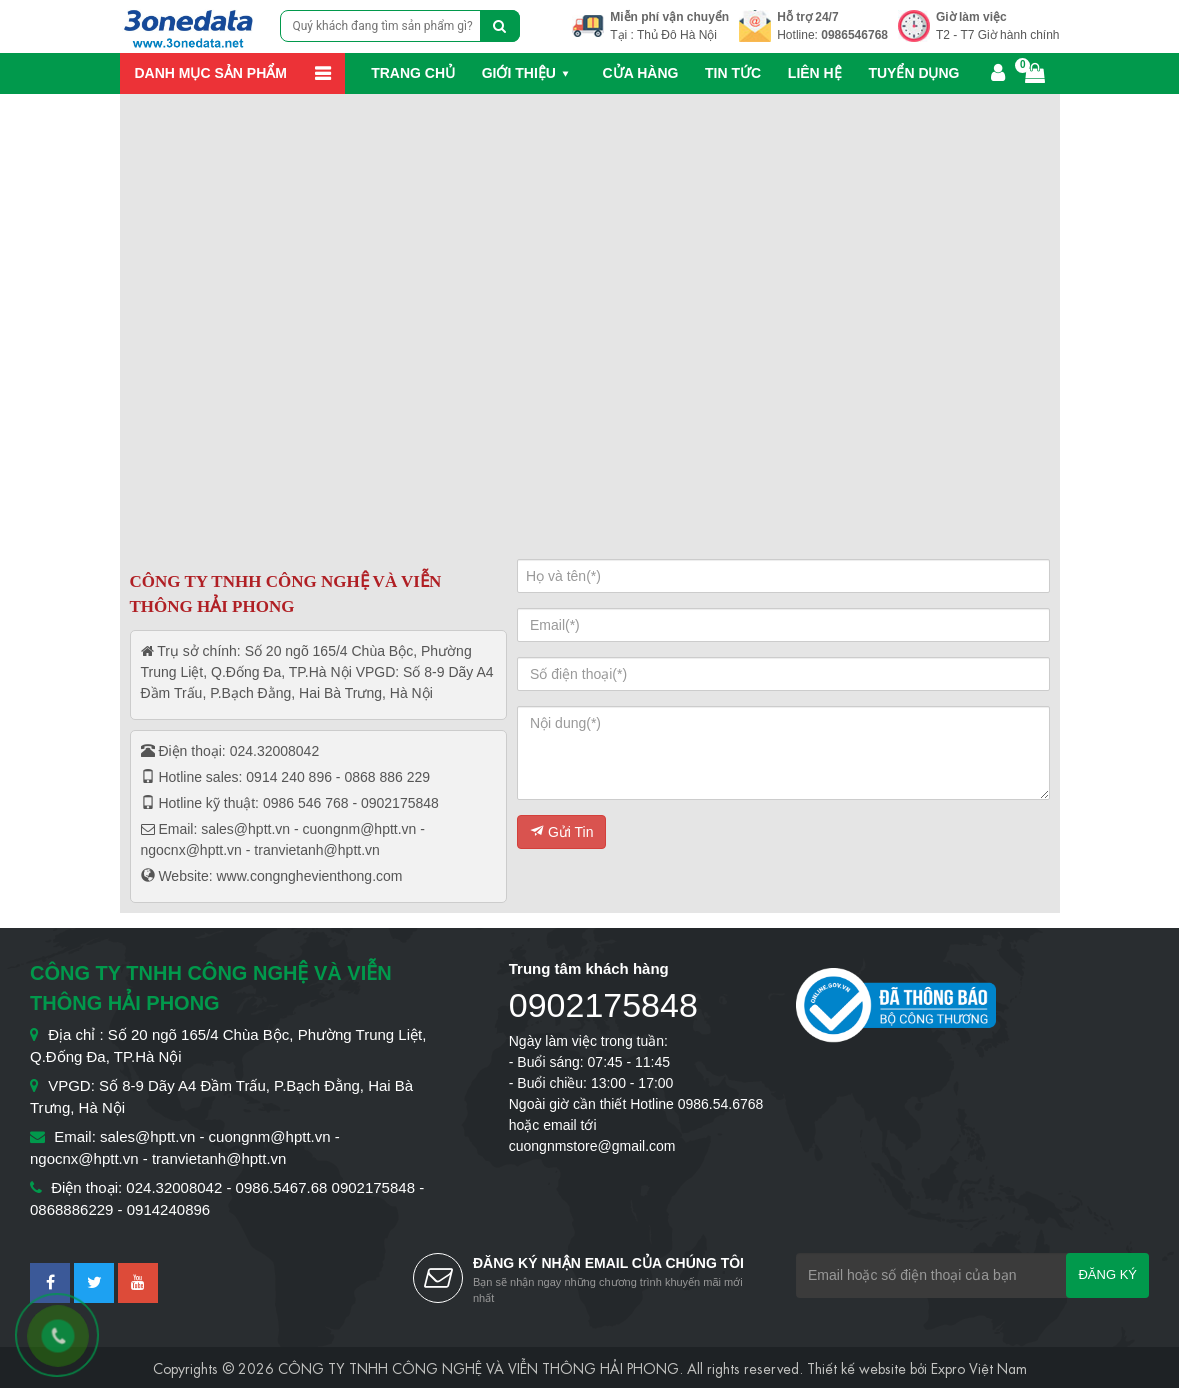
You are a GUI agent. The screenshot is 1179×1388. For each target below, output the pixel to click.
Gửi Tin (561, 832)
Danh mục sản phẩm (211, 73)
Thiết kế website (856, 1367)
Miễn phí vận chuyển (669, 17)
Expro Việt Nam (979, 1367)
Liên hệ (815, 73)
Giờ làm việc (971, 17)
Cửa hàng (641, 73)
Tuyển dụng (913, 73)
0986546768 (854, 35)
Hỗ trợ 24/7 (807, 17)
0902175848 (603, 1005)
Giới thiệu (519, 73)
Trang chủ (413, 73)
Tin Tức (733, 73)
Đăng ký (1107, 1274)
